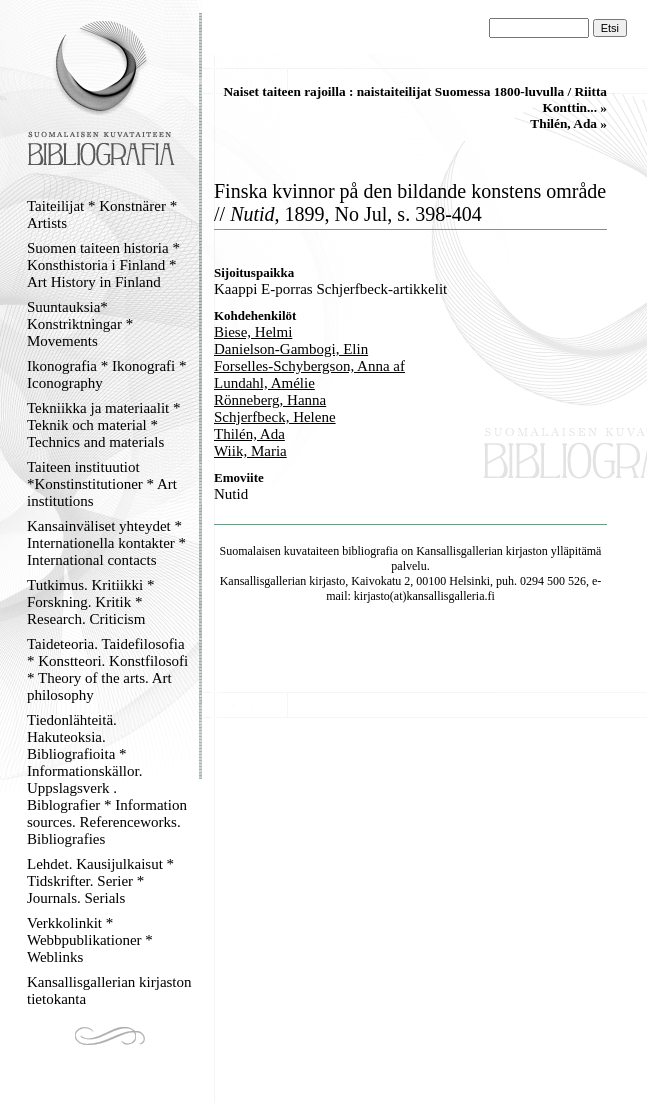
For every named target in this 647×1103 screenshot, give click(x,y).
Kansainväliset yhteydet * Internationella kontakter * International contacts (106, 543)
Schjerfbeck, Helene (275, 417)
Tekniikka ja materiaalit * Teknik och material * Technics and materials (103, 425)
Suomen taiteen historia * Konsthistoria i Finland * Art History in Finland (103, 265)
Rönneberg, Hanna (270, 400)
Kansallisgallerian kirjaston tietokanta (109, 990)
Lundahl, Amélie (264, 383)
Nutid (231, 494)
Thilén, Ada (249, 434)
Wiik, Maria (250, 451)
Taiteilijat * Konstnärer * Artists (102, 214)
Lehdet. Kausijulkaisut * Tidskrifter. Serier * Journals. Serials (100, 881)
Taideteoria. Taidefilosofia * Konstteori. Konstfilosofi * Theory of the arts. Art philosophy (107, 669)
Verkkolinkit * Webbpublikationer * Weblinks (90, 940)
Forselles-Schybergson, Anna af (309, 366)
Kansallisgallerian (459, 551)
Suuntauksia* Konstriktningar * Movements (80, 324)
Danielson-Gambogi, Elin (291, 349)
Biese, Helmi (253, 332)
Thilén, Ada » (568, 123)
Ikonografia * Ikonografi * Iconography (107, 374)
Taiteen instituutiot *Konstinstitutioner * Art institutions (102, 484)
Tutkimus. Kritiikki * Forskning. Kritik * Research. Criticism (90, 602)
